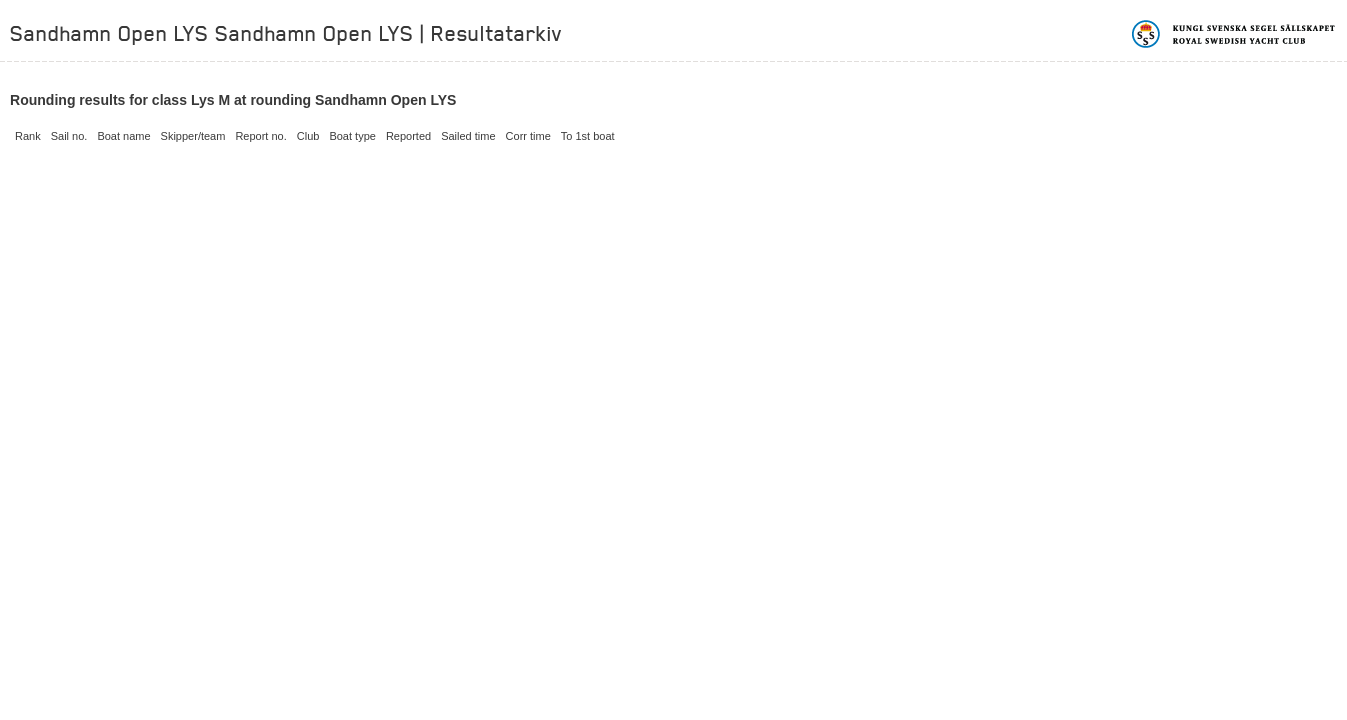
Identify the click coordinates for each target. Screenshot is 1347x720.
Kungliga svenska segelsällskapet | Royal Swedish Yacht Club (1234, 34)
